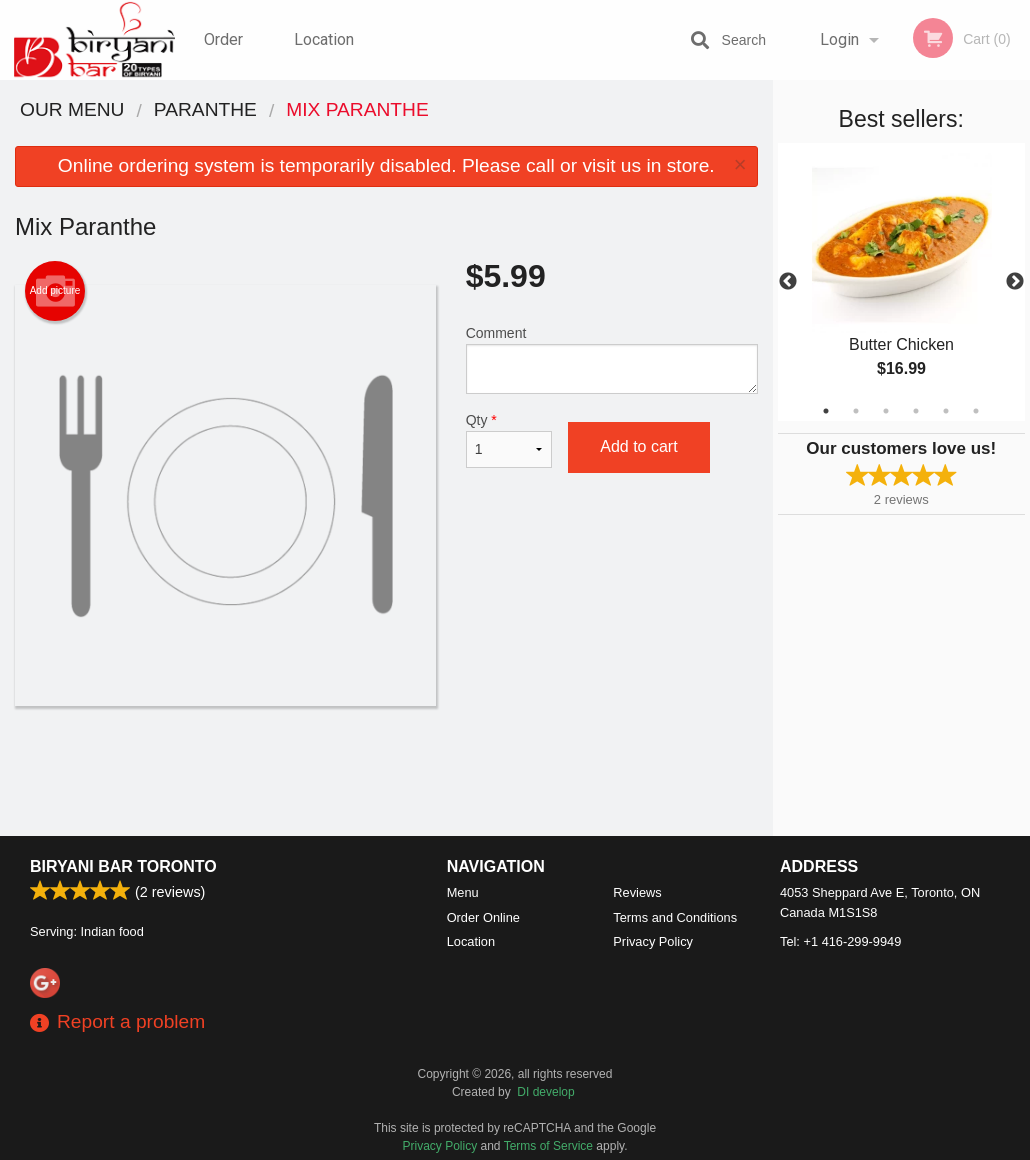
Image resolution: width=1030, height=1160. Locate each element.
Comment (612, 359)
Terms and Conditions (675, 917)
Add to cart (638, 446)
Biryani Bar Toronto (123, 866)
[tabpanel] (902, 282)
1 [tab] (826, 411)
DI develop (545, 1092)
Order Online (226, 55)
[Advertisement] (386, 771)
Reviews (637, 892)
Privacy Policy (653, 941)
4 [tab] (916, 411)
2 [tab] (856, 411)
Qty (509, 440)
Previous (788, 282)
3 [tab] (886, 411)
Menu (463, 892)
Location (324, 39)
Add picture (55, 291)
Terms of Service (548, 1146)
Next (1015, 282)
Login (839, 39)
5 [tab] (946, 411)
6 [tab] (976, 411)
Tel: (840, 941)
